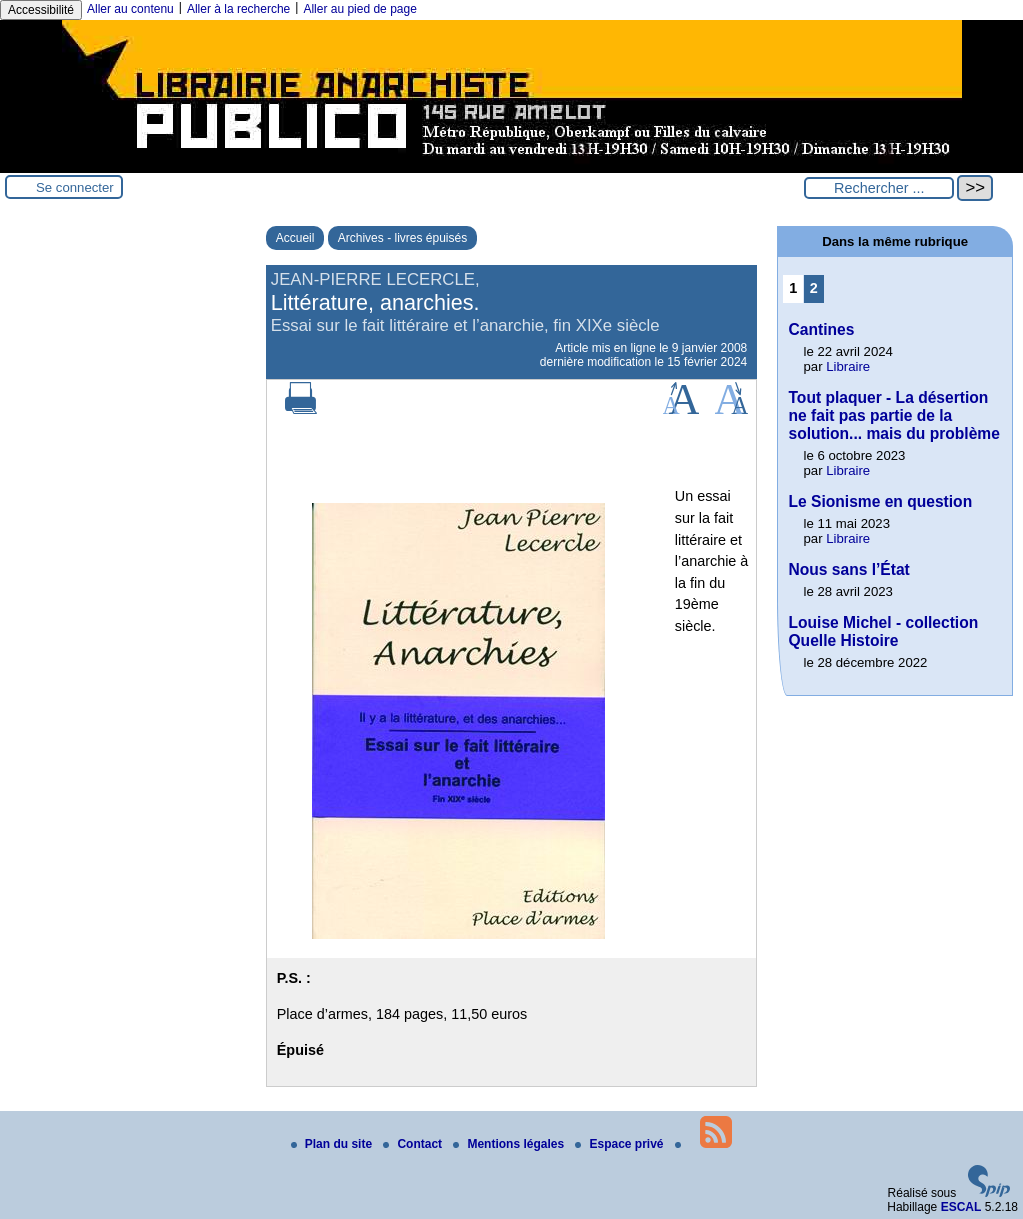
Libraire (848, 366)
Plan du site (333, 1144)
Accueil (295, 238)
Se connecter (75, 187)
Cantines (821, 329)
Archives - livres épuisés (402, 238)
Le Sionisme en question (880, 501)
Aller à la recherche (238, 9)
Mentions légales (510, 1144)
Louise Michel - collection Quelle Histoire (883, 631)
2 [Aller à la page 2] (814, 288)
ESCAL (961, 1207)
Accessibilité (41, 10)
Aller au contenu (130, 9)
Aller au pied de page (359, 9)
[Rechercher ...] (879, 188)
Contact (414, 1144)
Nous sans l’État (848, 569)
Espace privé (620, 1144)
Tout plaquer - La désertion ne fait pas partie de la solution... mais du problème (893, 415)
